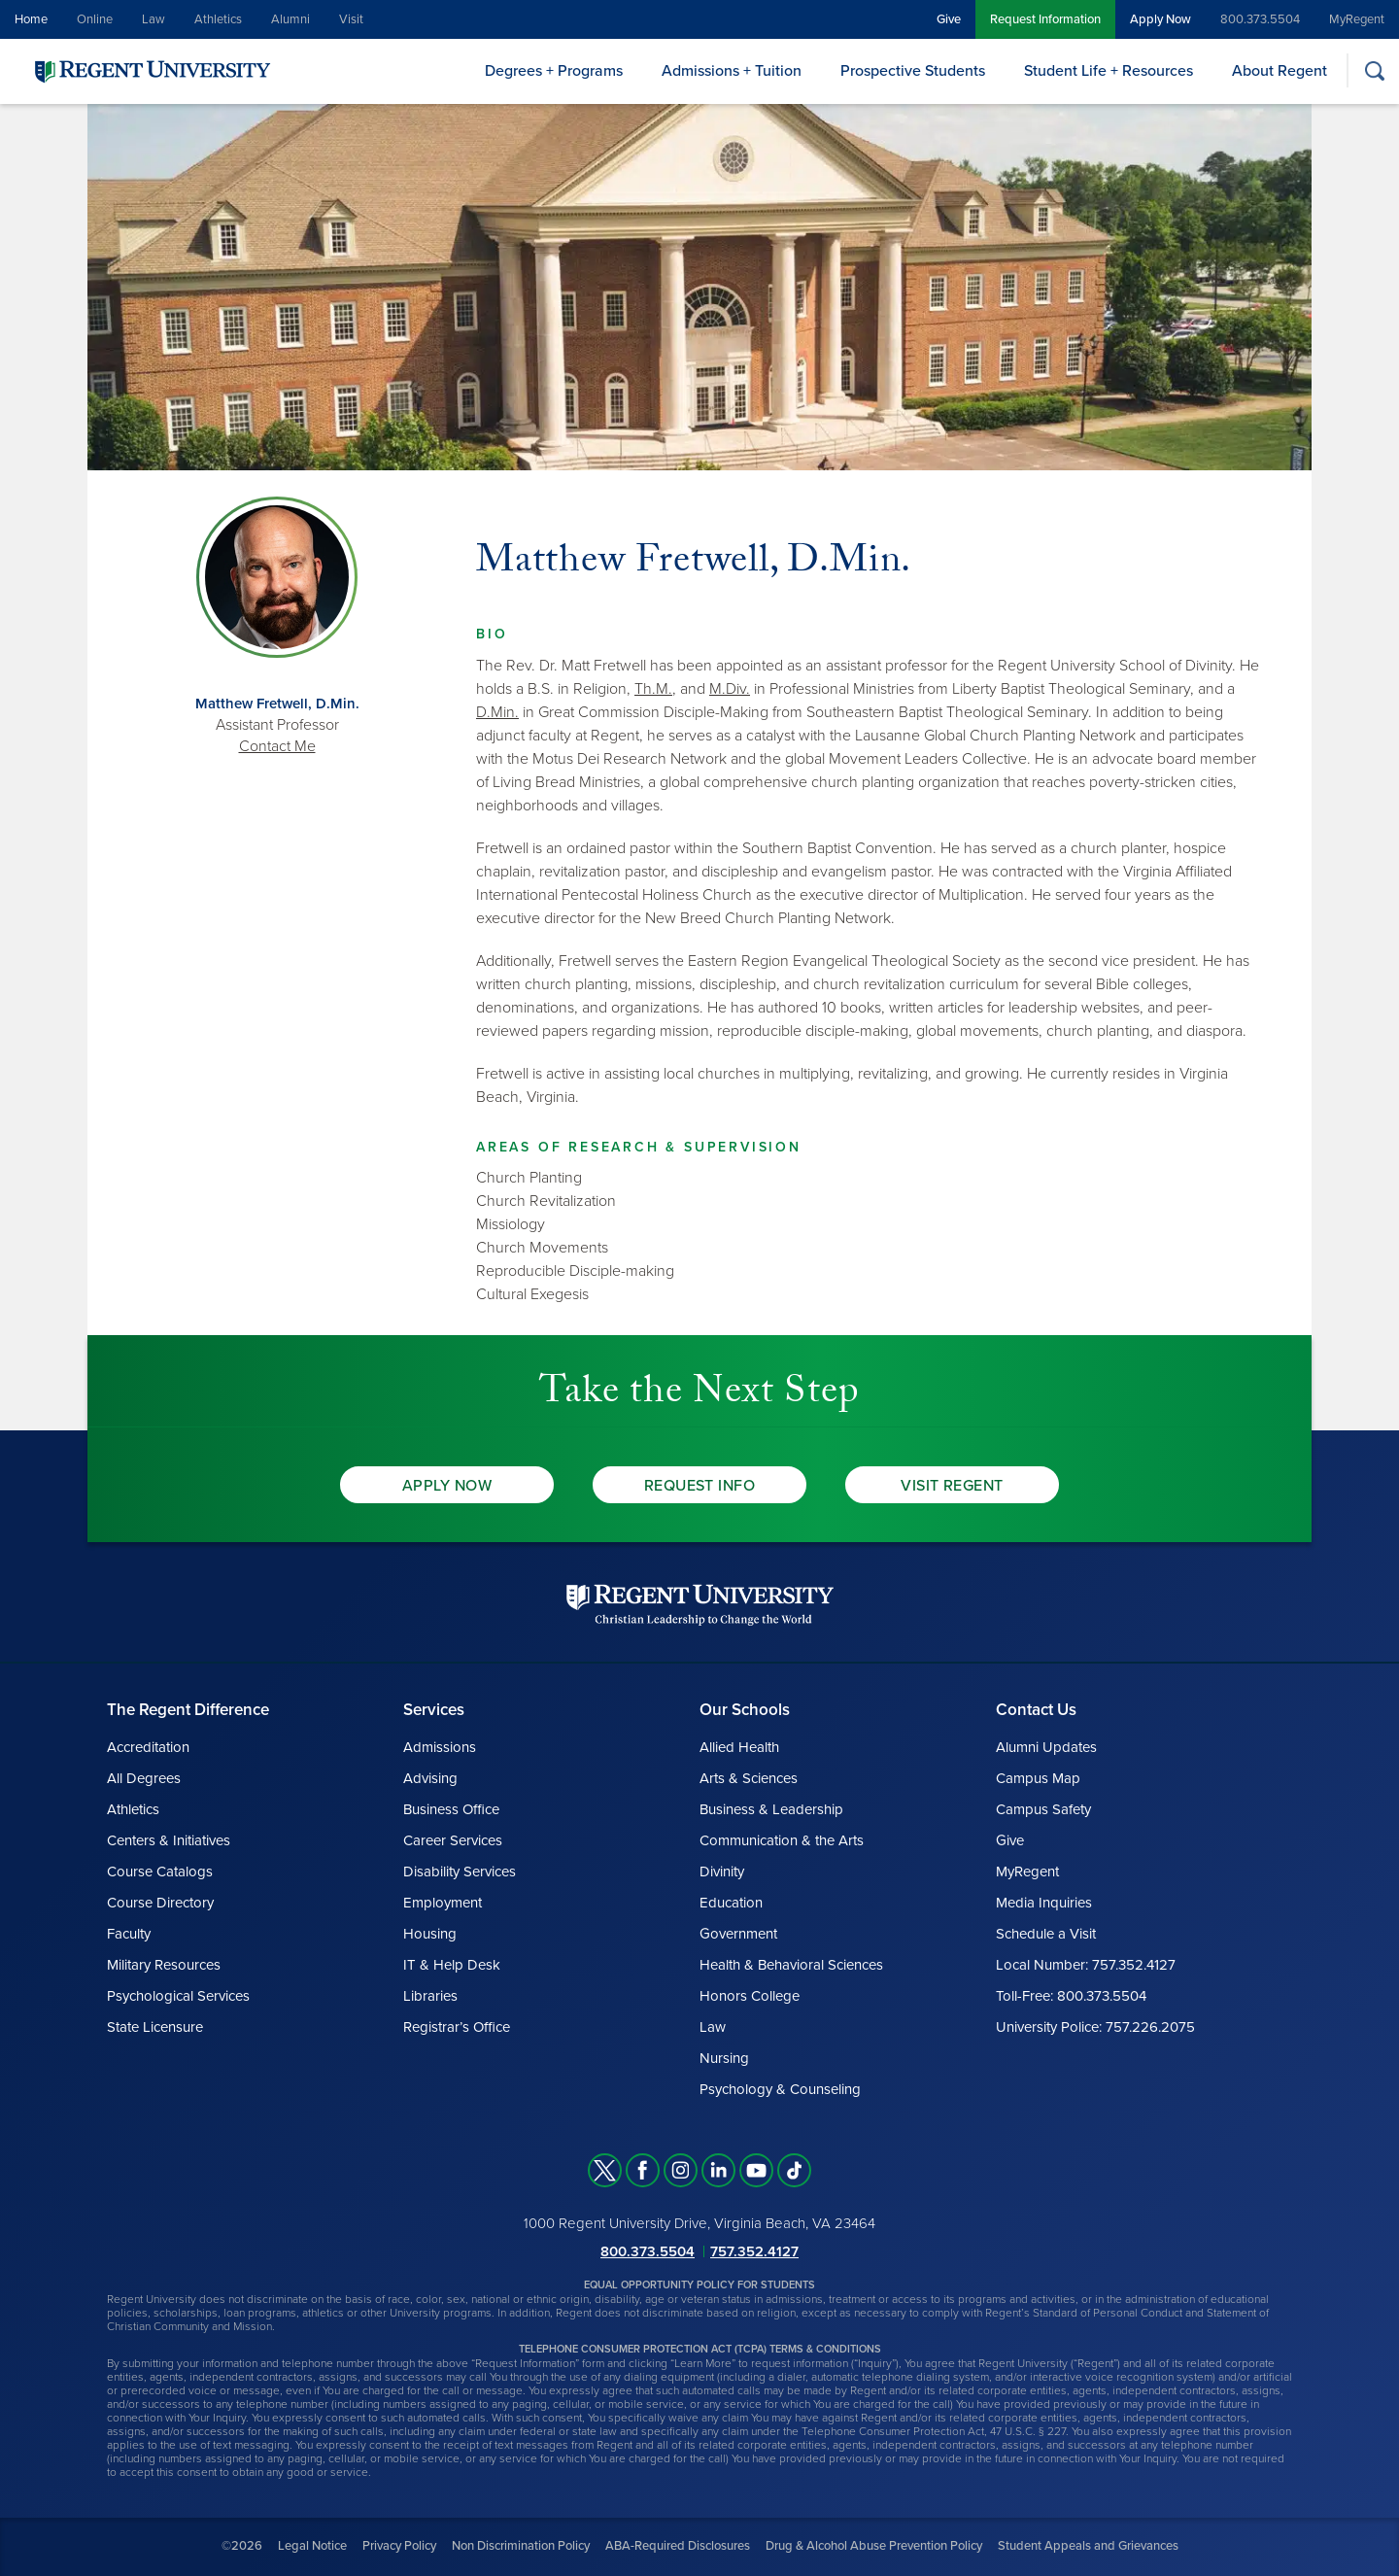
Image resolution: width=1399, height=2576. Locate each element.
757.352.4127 (754, 2251)
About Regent (1279, 71)
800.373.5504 (1260, 19)
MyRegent (1356, 19)
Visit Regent (952, 1485)
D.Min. (497, 712)
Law (153, 19)
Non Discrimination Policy (521, 2546)
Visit (351, 19)
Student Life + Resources (1108, 71)
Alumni (290, 19)
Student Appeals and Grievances (1088, 2546)
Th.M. (653, 689)
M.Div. (729, 689)
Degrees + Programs (554, 71)
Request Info (700, 1485)
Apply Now (1160, 19)
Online (95, 19)
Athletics (218, 19)
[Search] (1374, 70)
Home (31, 19)
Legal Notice (312, 2546)
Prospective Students (912, 71)
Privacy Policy (399, 2546)
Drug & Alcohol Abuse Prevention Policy (874, 2546)
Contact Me (277, 746)
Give (949, 19)
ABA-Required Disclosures (677, 2546)
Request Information (1045, 19)
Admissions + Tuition (732, 71)
